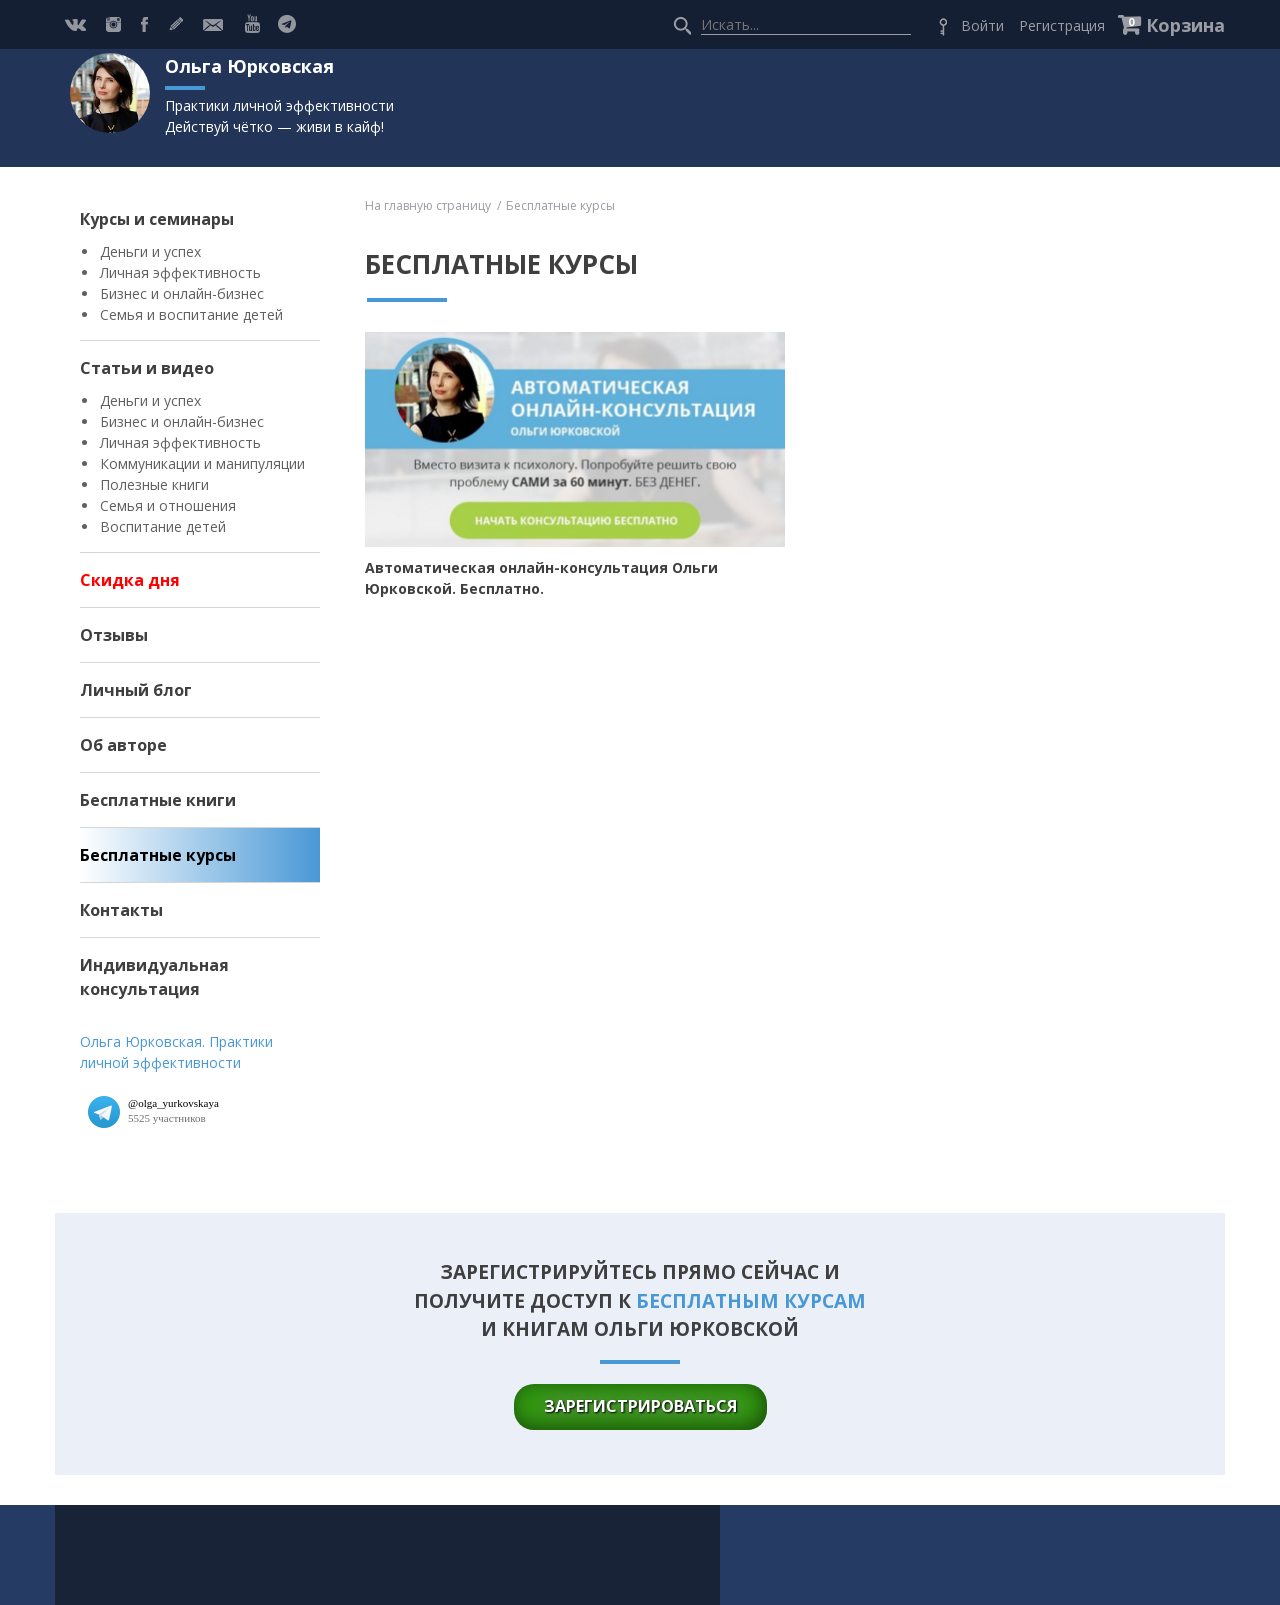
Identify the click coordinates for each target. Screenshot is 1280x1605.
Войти (982, 25)
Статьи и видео (147, 368)
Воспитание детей (163, 526)
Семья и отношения (168, 505)
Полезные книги (154, 484)
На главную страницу (428, 205)
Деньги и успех (150, 251)
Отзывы (114, 635)
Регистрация (1062, 25)
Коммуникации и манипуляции (202, 463)
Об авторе (123, 745)
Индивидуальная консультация (154, 977)
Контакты (121, 910)
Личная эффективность (180, 272)
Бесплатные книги (158, 800)
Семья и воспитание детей (191, 314)
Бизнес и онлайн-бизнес (182, 293)
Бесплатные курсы (158, 855)
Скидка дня (130, 580)
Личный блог (136, 690)
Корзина (1185, 25)
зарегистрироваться (640, 1406)
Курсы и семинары (157, 219)
